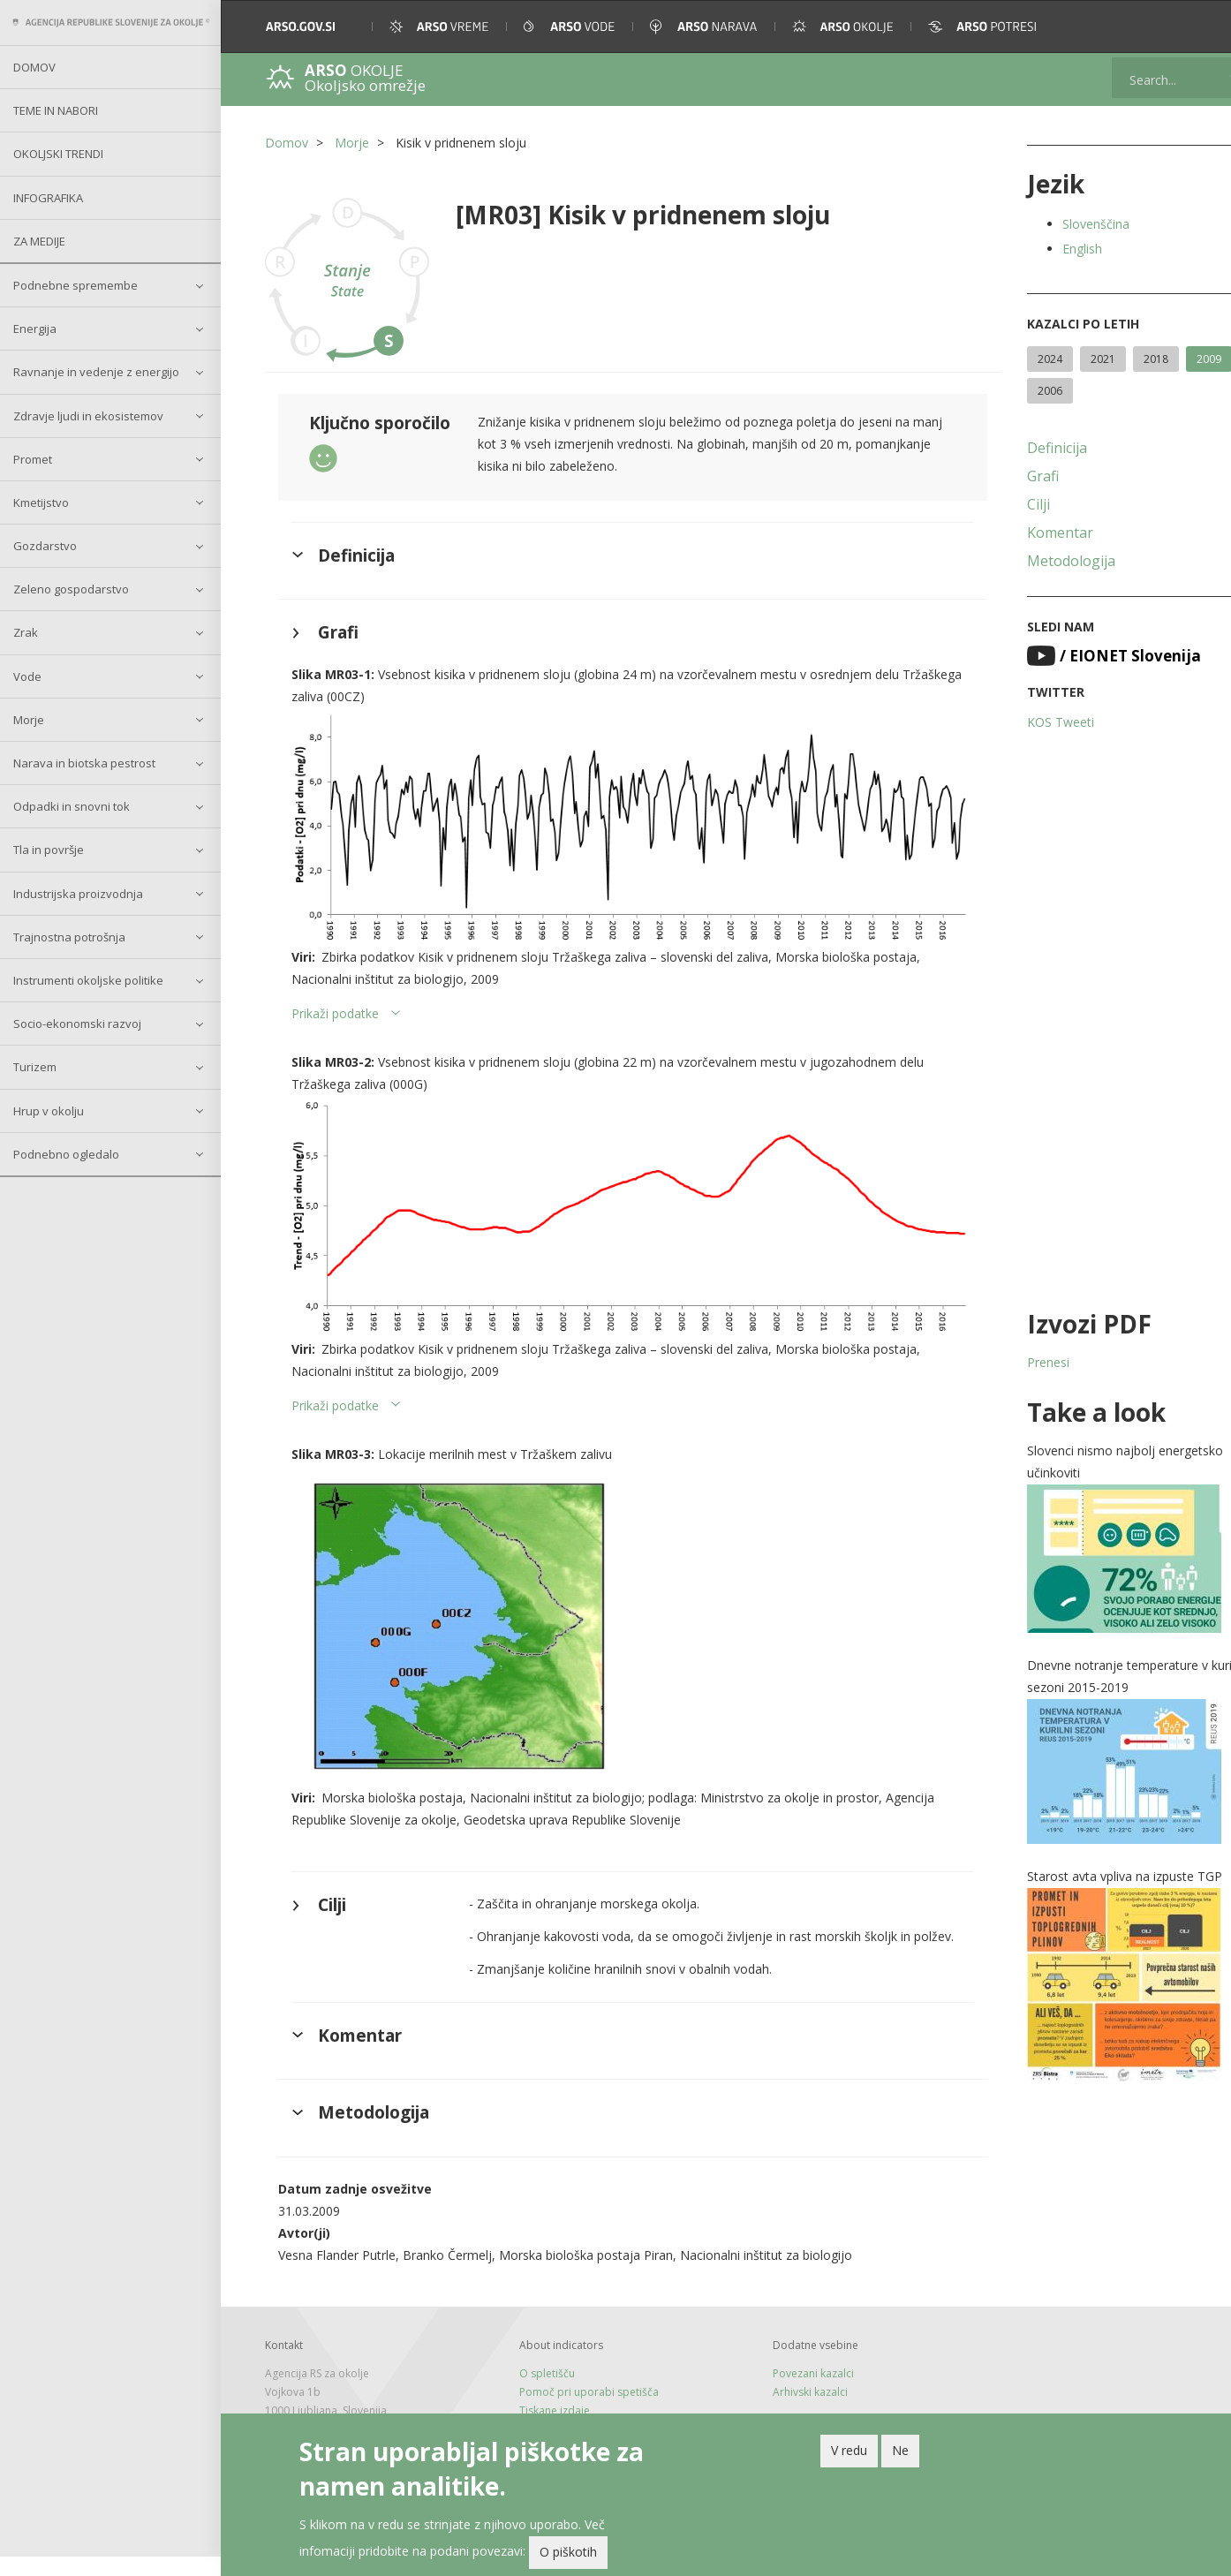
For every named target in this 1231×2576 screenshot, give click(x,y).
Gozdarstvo (45, 546)
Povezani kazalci (795, 2392)
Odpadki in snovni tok (71, 806)
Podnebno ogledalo (66, 1154)
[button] (1193, 26)
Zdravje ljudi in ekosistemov (88, 416)
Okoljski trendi (58, 154)
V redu (849, 2453)
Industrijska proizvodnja (78, 894)
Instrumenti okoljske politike (88, 980)
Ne (900, 2453)
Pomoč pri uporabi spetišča (579, 2411)
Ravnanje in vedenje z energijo (96, 372)
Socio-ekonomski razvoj (77, 1023)
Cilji (1011, 504)
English (1055, 248)
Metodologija (1044, 560)
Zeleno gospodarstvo (71, 589)
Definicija (1030, 447)
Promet (32, 459)
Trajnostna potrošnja (69, 937)
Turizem (35, 1067)
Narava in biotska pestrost (84, 763)
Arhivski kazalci (792, 2411)
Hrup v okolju (48, 1111)
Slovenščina (1068, 223)
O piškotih (568, 2555)
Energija (35, 328)
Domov (34, 67)
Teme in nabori (55, 110)
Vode (27, 676)
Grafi (1015, 476)
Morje (28, 720)
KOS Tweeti (1033, 722)
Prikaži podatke (335, 1020)
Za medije (39, 241)
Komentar (1033, 532)
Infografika (48, 198)
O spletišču (537, 2392)
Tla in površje (48, 849)
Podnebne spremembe (75, 285)
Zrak (25, 632)
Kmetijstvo (41, 502)
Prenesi (1021, 1362)
